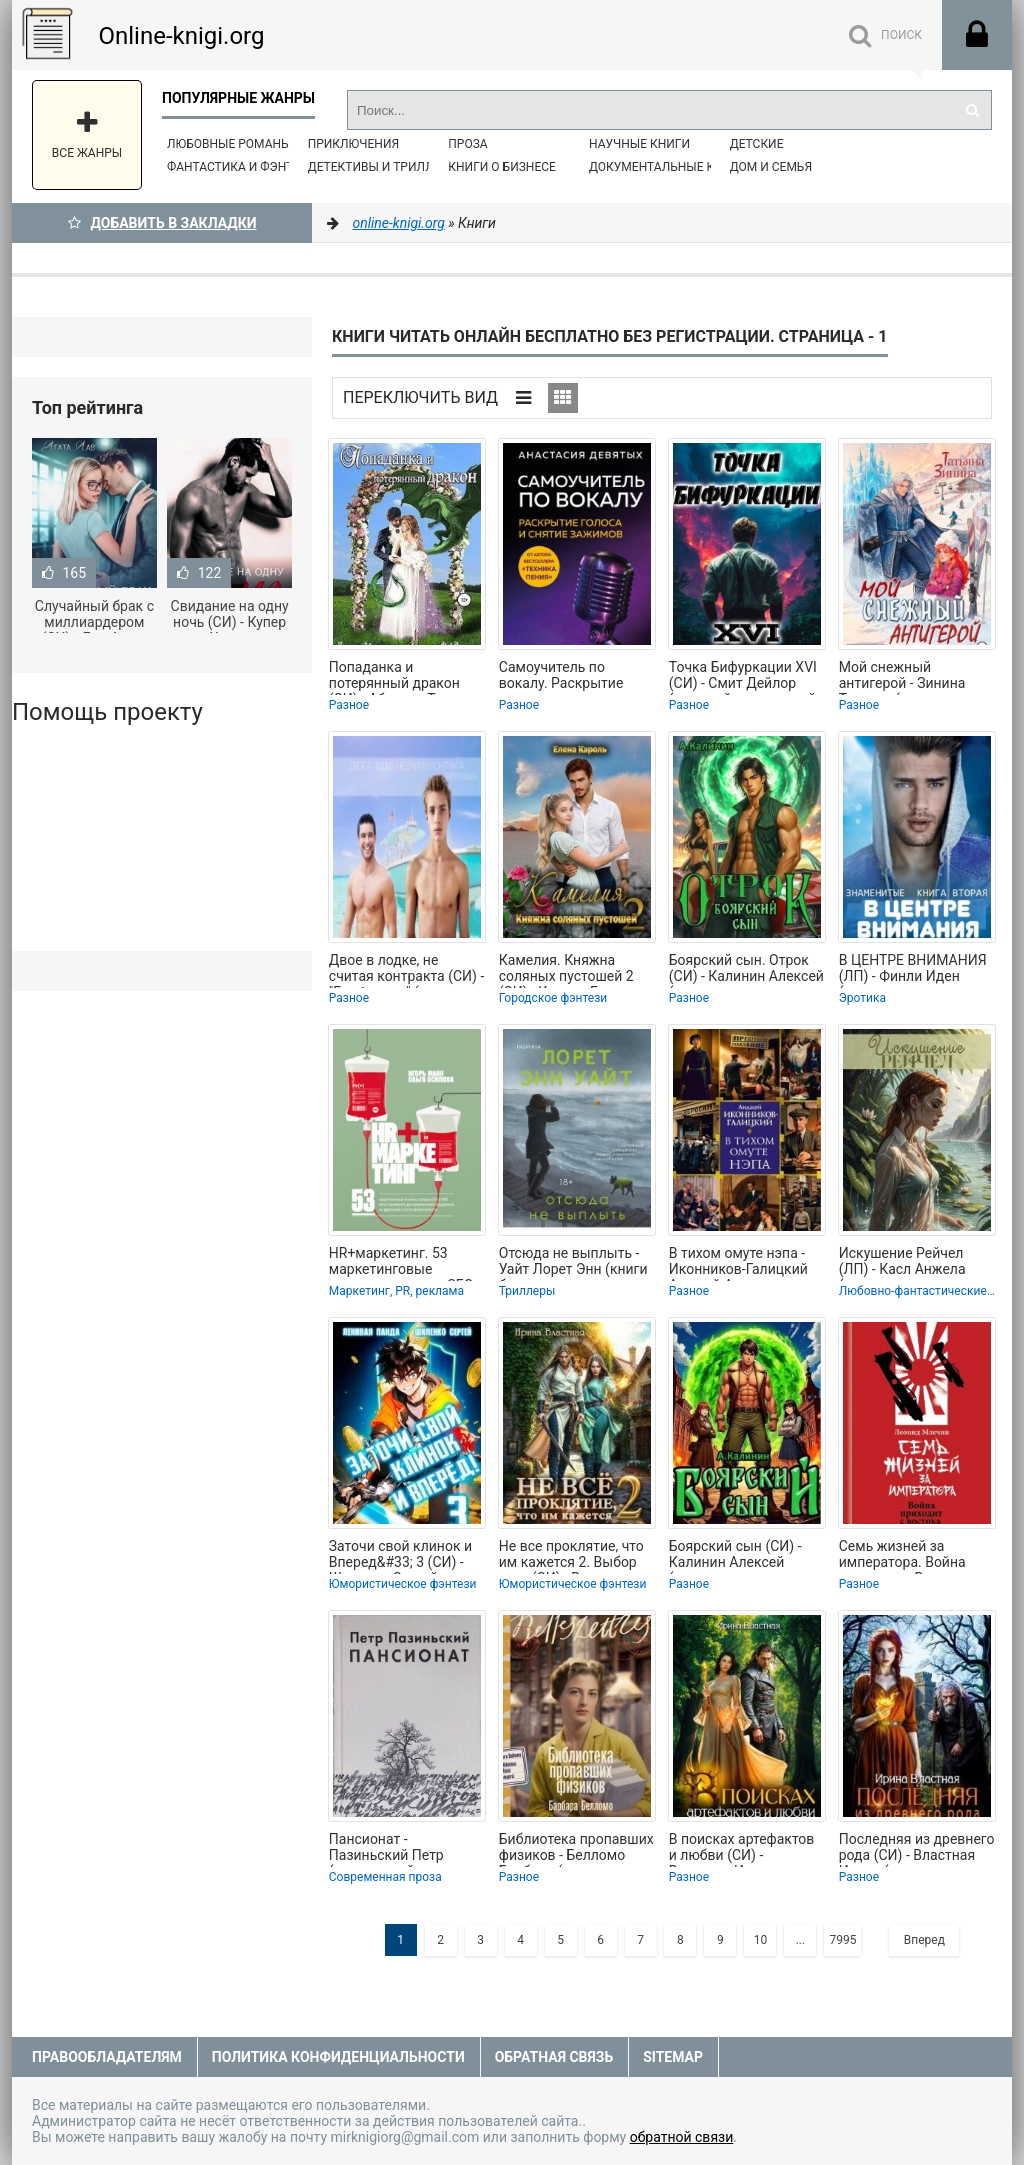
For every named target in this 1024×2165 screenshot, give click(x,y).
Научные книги (639, 144)
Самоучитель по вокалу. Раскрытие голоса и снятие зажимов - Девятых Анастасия (563, 677)
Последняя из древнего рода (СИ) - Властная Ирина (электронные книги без (917, 1849)
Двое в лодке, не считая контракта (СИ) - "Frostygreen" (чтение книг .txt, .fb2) (407, 970)
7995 (842, 1940)
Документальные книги (668, 167)
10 (761, 1940)
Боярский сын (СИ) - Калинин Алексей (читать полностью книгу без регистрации (743, 1556)
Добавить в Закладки (162, 223)
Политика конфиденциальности (338, 2057)
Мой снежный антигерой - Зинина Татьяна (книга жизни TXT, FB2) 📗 (911, 677)
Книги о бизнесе (502, 167)
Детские (757, 144)
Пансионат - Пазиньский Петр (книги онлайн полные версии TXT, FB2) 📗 (403, 1849)
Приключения (353, 144)
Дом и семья (771, 167)
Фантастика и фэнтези (241, 167)
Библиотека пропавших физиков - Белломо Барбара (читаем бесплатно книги (576, 1849)
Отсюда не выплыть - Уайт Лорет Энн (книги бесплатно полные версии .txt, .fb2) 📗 (573, 1263)
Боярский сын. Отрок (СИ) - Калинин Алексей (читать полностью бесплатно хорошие (746, 970)
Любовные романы (229, 144)
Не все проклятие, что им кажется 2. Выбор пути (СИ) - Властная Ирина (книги (571, 1556)
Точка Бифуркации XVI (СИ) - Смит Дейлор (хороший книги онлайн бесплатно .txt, (746, 677)
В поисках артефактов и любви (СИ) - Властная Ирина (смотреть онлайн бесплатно (742, 1849)
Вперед (924, 1940)
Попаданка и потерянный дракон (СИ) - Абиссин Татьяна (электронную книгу (404, 677)
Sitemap (673, 2057)
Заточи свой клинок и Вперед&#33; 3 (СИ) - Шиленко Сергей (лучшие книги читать (400, 1556)
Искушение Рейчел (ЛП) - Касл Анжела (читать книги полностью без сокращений (902, 1263)
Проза (467, 144)
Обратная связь (554, 2057)
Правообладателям (107, 2057)
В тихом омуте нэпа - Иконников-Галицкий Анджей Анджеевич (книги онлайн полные (743, 1263)
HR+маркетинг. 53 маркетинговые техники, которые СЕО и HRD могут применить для (407, 1263)
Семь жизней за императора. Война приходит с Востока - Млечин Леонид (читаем (907, 1556)
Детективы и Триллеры (383, 167)
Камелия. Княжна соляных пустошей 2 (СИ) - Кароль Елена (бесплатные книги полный (566, 970)
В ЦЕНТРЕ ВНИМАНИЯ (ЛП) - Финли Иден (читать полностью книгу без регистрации (913, 970)
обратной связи (682, 2137)
